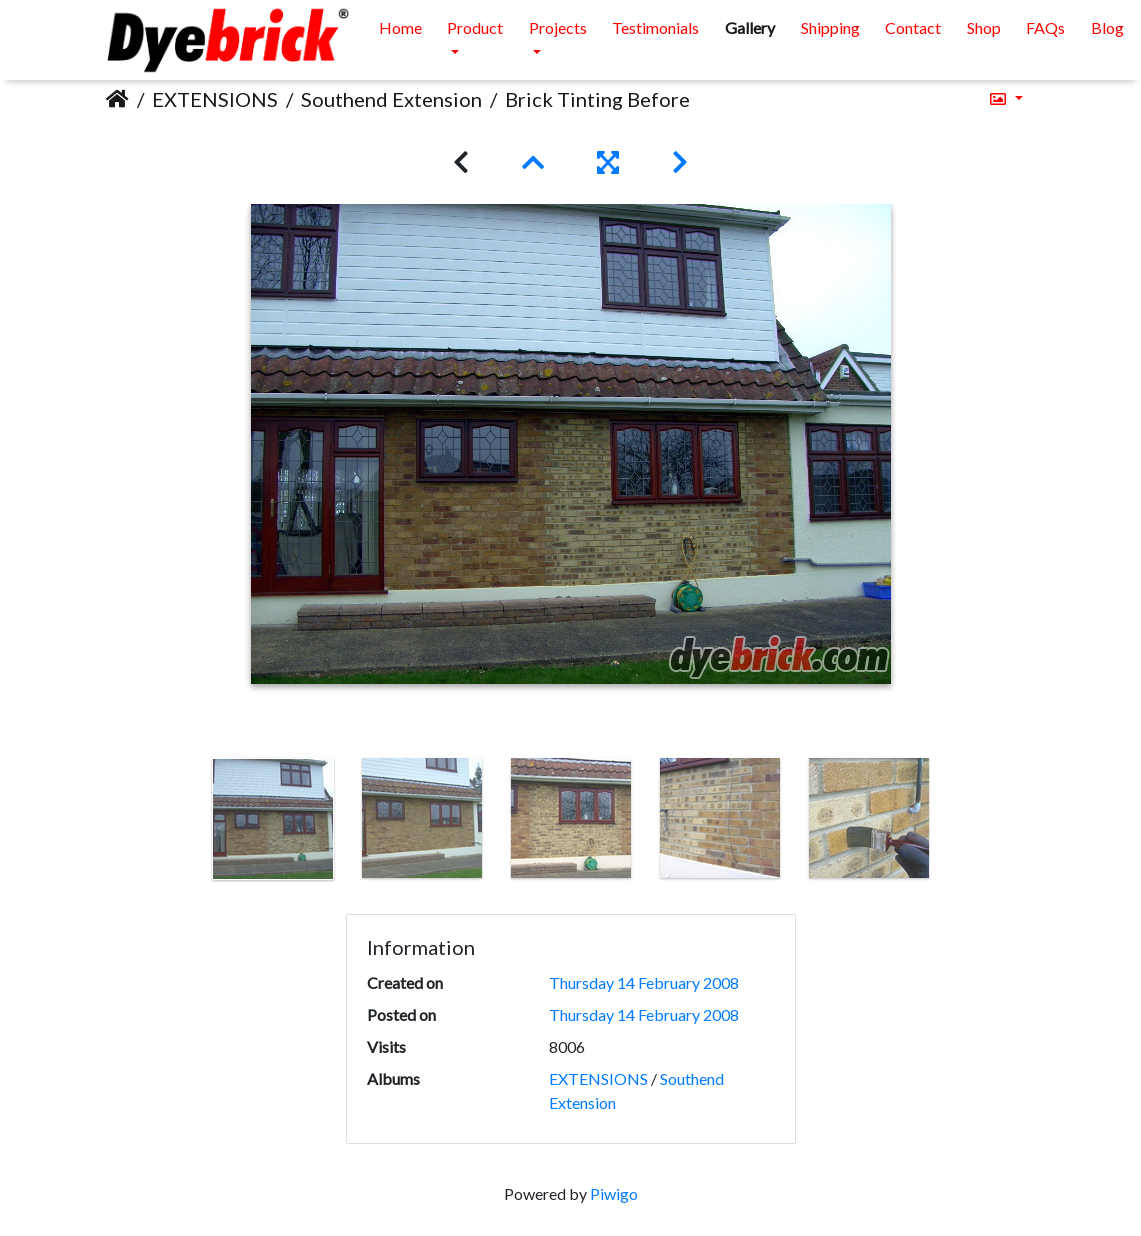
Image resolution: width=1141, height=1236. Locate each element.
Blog (1107, 27)
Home (400, 27)
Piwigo (614, 1193)
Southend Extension (391, 99)
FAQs (1045, 27)
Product (475, 27)
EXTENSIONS (215, 99)
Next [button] (958, 823)
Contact (913, 27)
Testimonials (655, 27)
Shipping (830, 27)
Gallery (750, 27)
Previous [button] (183, 823)
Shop (984, 27)
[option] (272, 819)
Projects (558, 27)
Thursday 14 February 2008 (644, 982)
